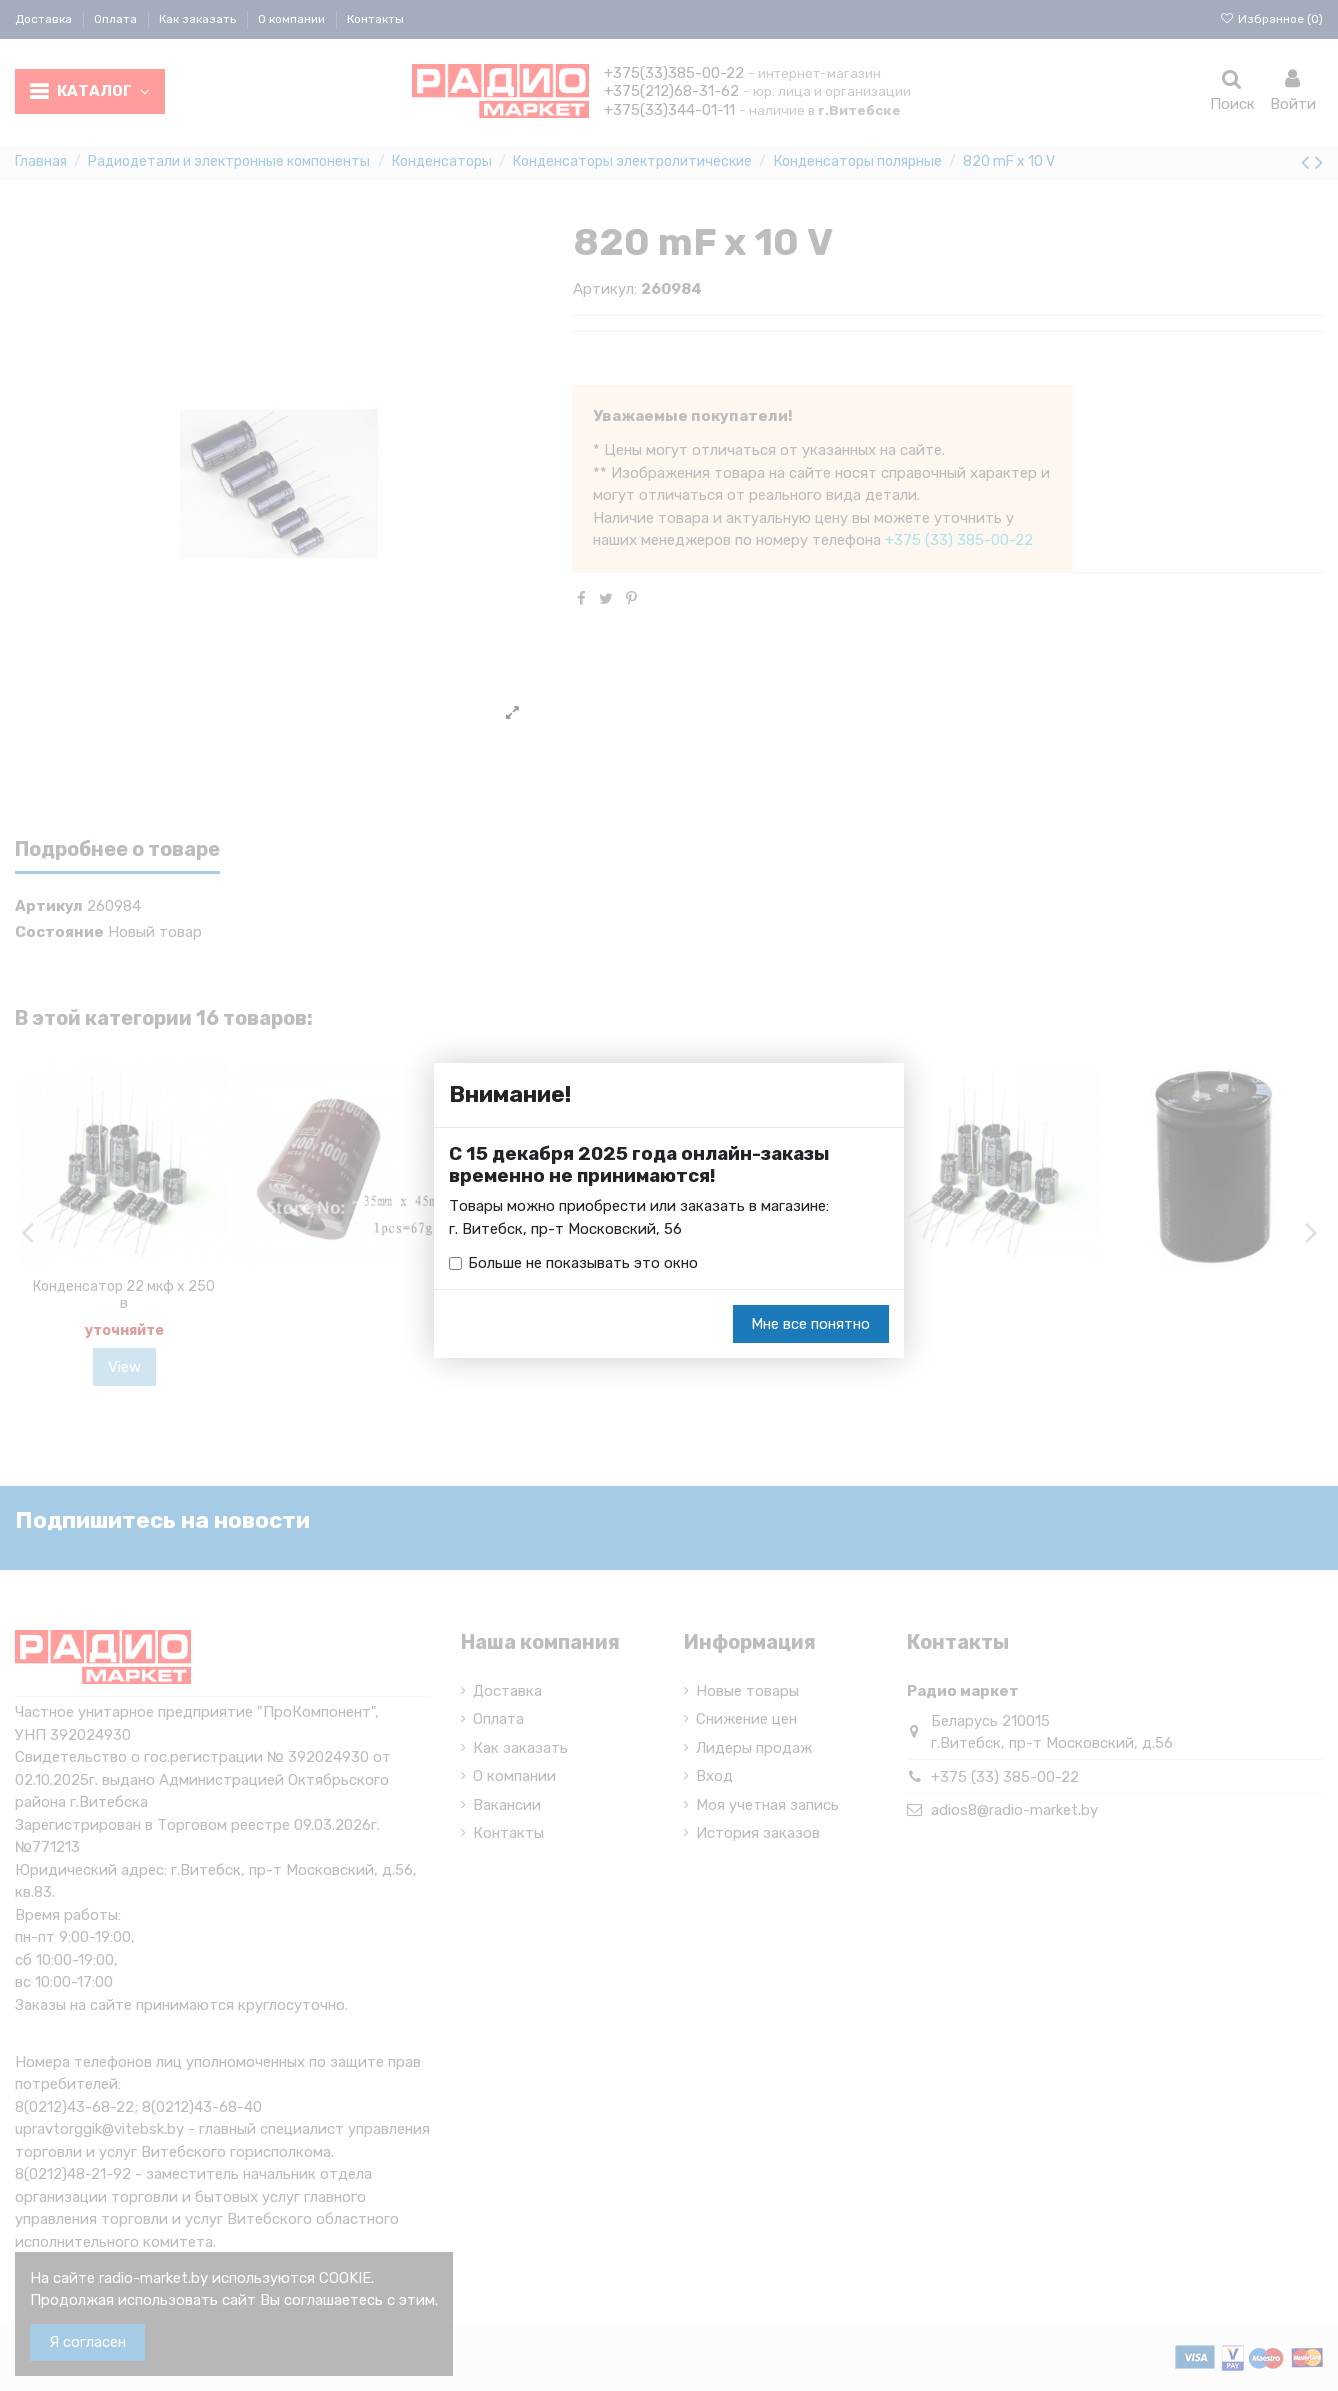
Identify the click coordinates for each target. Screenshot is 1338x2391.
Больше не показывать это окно (583, 1263)
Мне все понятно (810, 1324)
